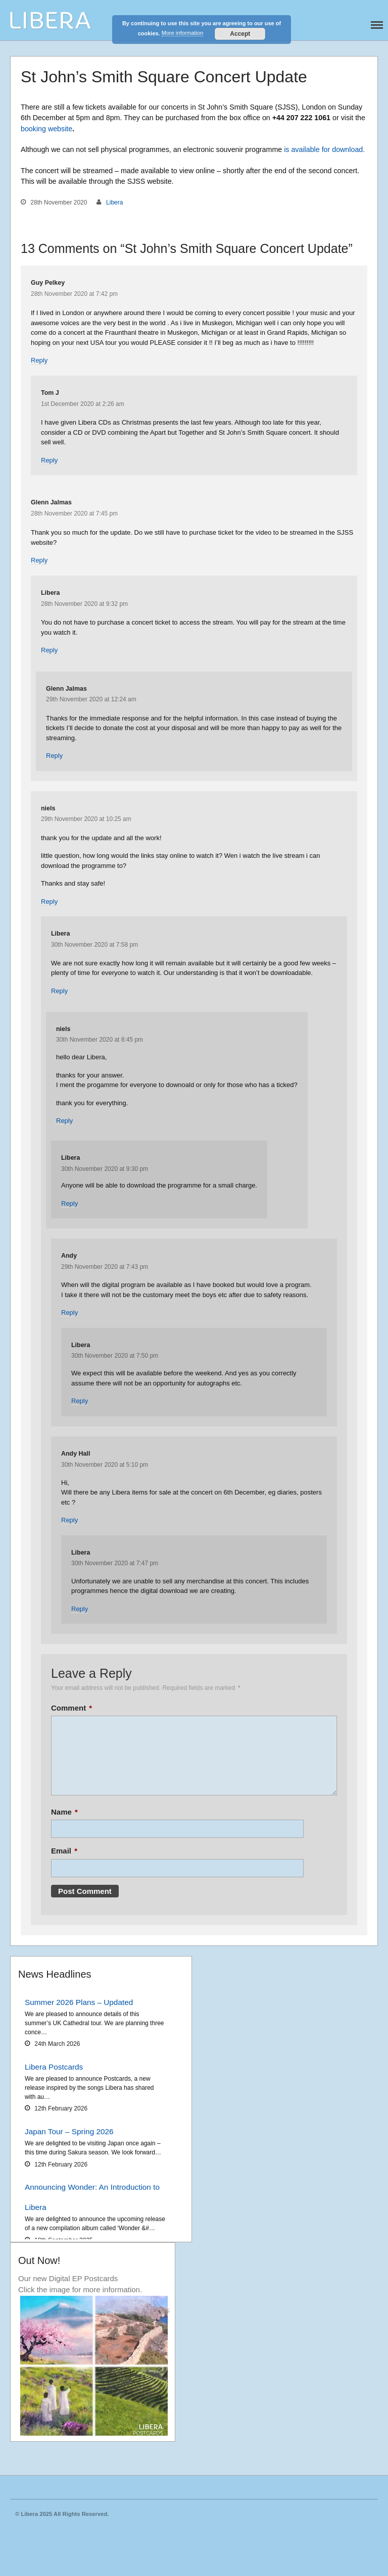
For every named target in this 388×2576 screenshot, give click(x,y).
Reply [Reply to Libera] (49, 650)
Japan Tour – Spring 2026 (69, 2131)
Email (64, 1850)
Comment (71, 1708)
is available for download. (324, 149)
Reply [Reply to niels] (49, 901)
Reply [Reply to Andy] (69, 1312)
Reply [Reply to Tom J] (49, 460)
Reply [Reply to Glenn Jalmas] (39, 560)
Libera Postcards (54, 2067)
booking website (46, 129)
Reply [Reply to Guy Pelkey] (39, 360)
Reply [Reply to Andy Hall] (69, 1520)
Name (64, 1812)
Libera (114, 202)
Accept (240, 33)
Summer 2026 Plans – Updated (79, 2002)
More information (183, 33)
